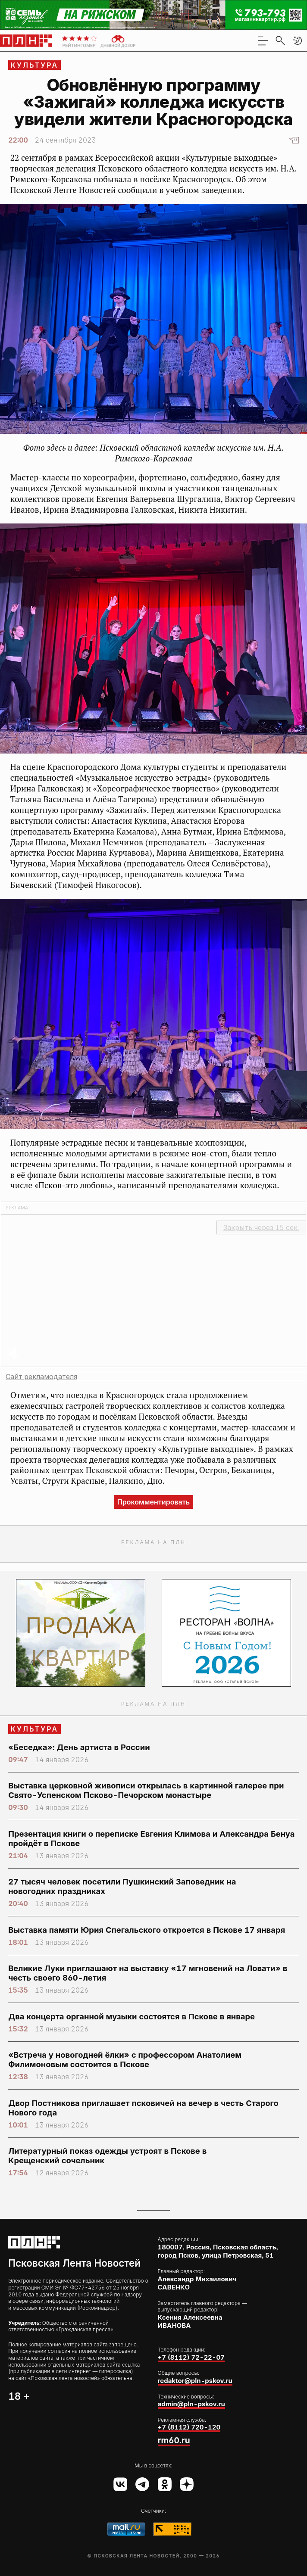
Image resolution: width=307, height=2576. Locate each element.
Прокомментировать (153, 1502)
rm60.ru (174, 2440)
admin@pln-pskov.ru (191, 2404)
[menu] (263, 40)
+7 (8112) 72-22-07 (191, 2357)
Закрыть (261, 1227)
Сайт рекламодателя (41, 1376)
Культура (35, 65)
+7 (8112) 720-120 (189, 2427)
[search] (280, 40)
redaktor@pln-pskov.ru (195, 2381)
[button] (297, 40)
